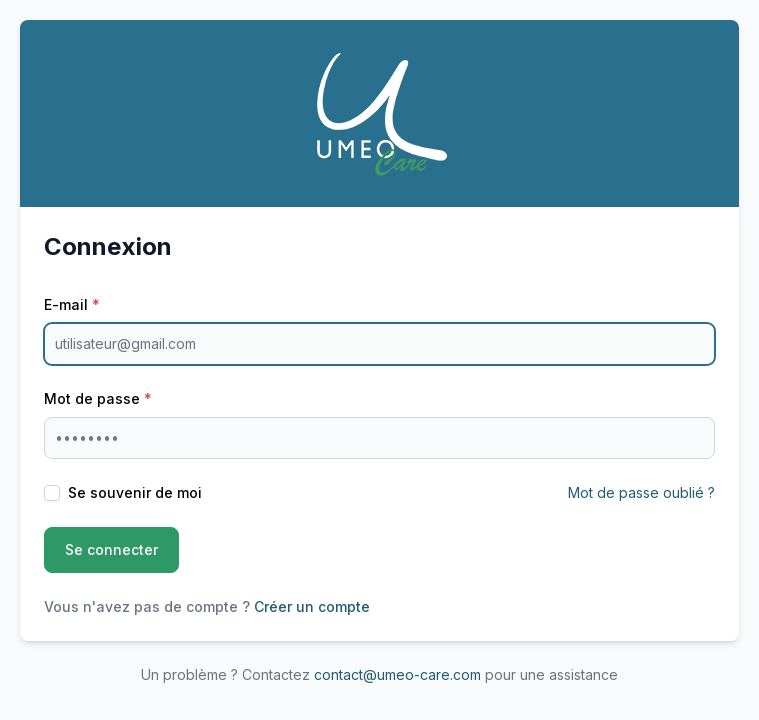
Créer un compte (312, 606)
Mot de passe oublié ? (641, 492)
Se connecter (111, 549)
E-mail (72, 304)
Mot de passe (98, 398)
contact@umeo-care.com (397, 674)
